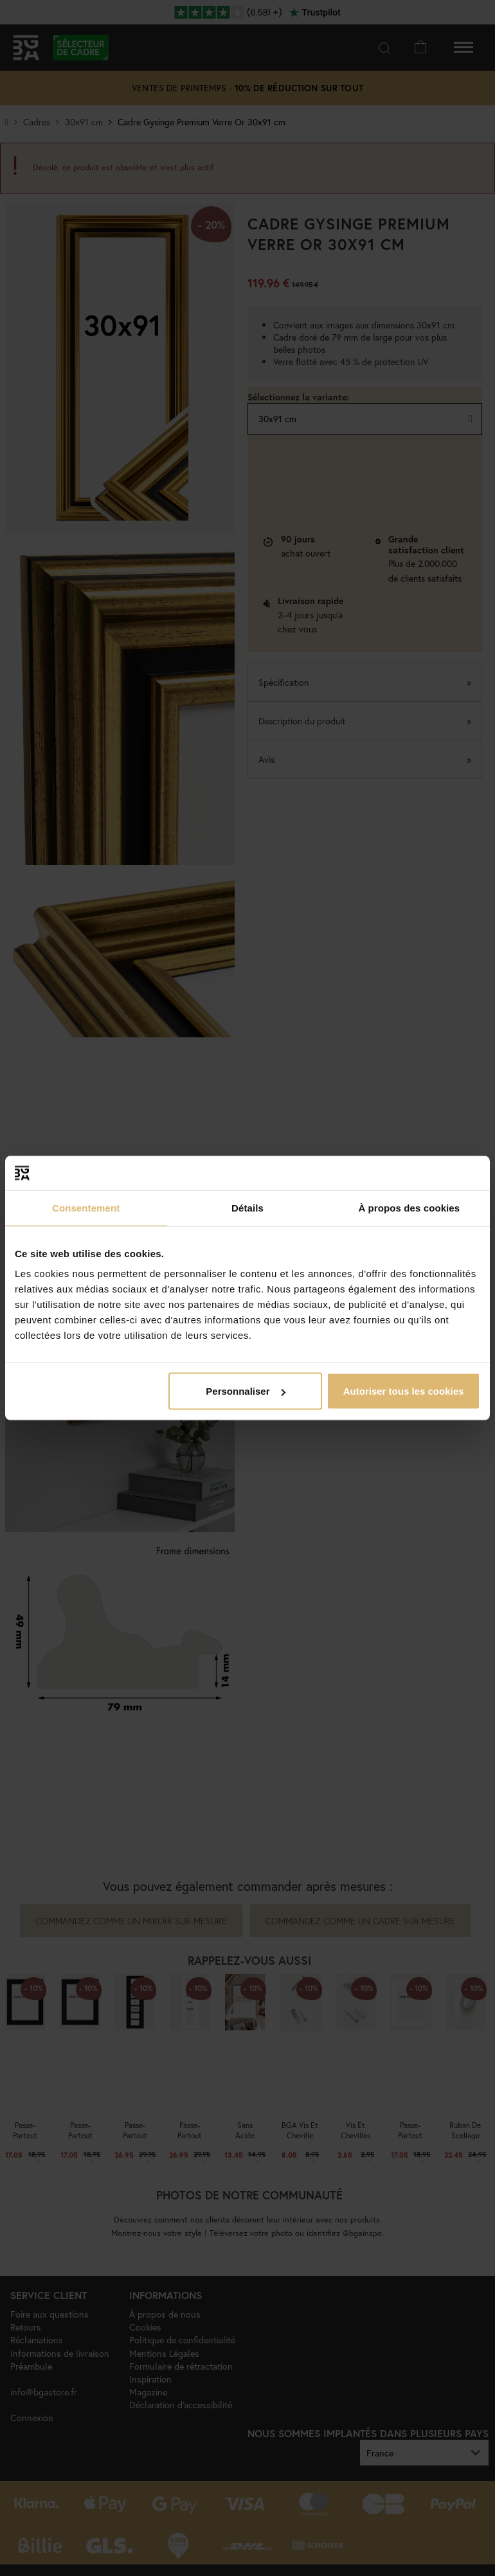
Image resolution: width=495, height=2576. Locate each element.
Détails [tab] (247, 1207)
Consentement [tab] (86, 1207)
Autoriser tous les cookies (403, 1391)
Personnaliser (245, 1391)
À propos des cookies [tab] (409, 1207)
